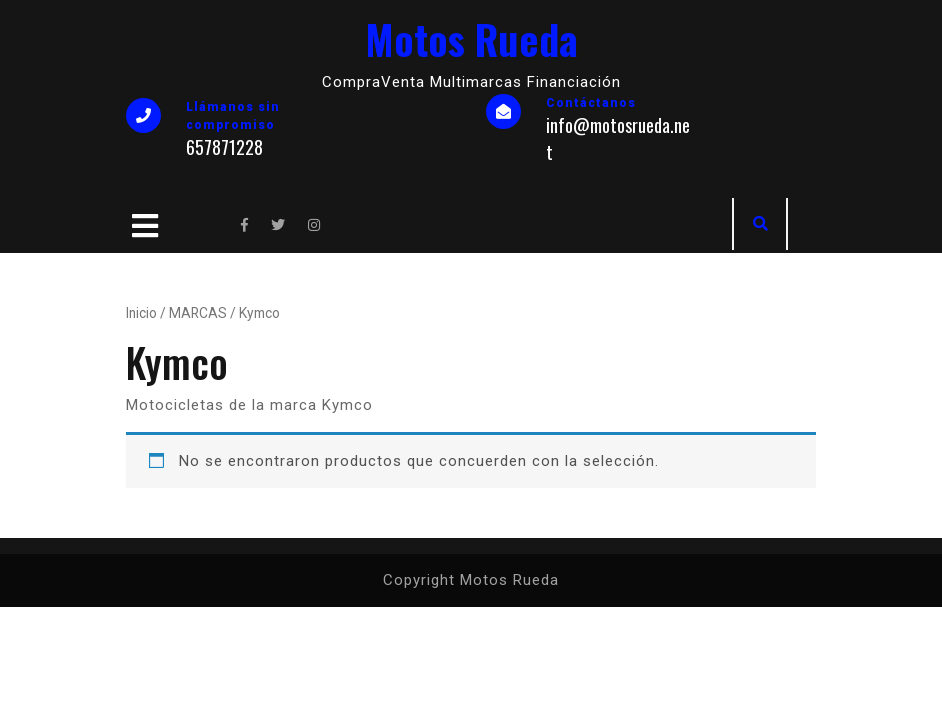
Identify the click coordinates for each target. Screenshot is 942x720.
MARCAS (198, 313)
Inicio (141, 313)
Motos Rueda (471, 39)
